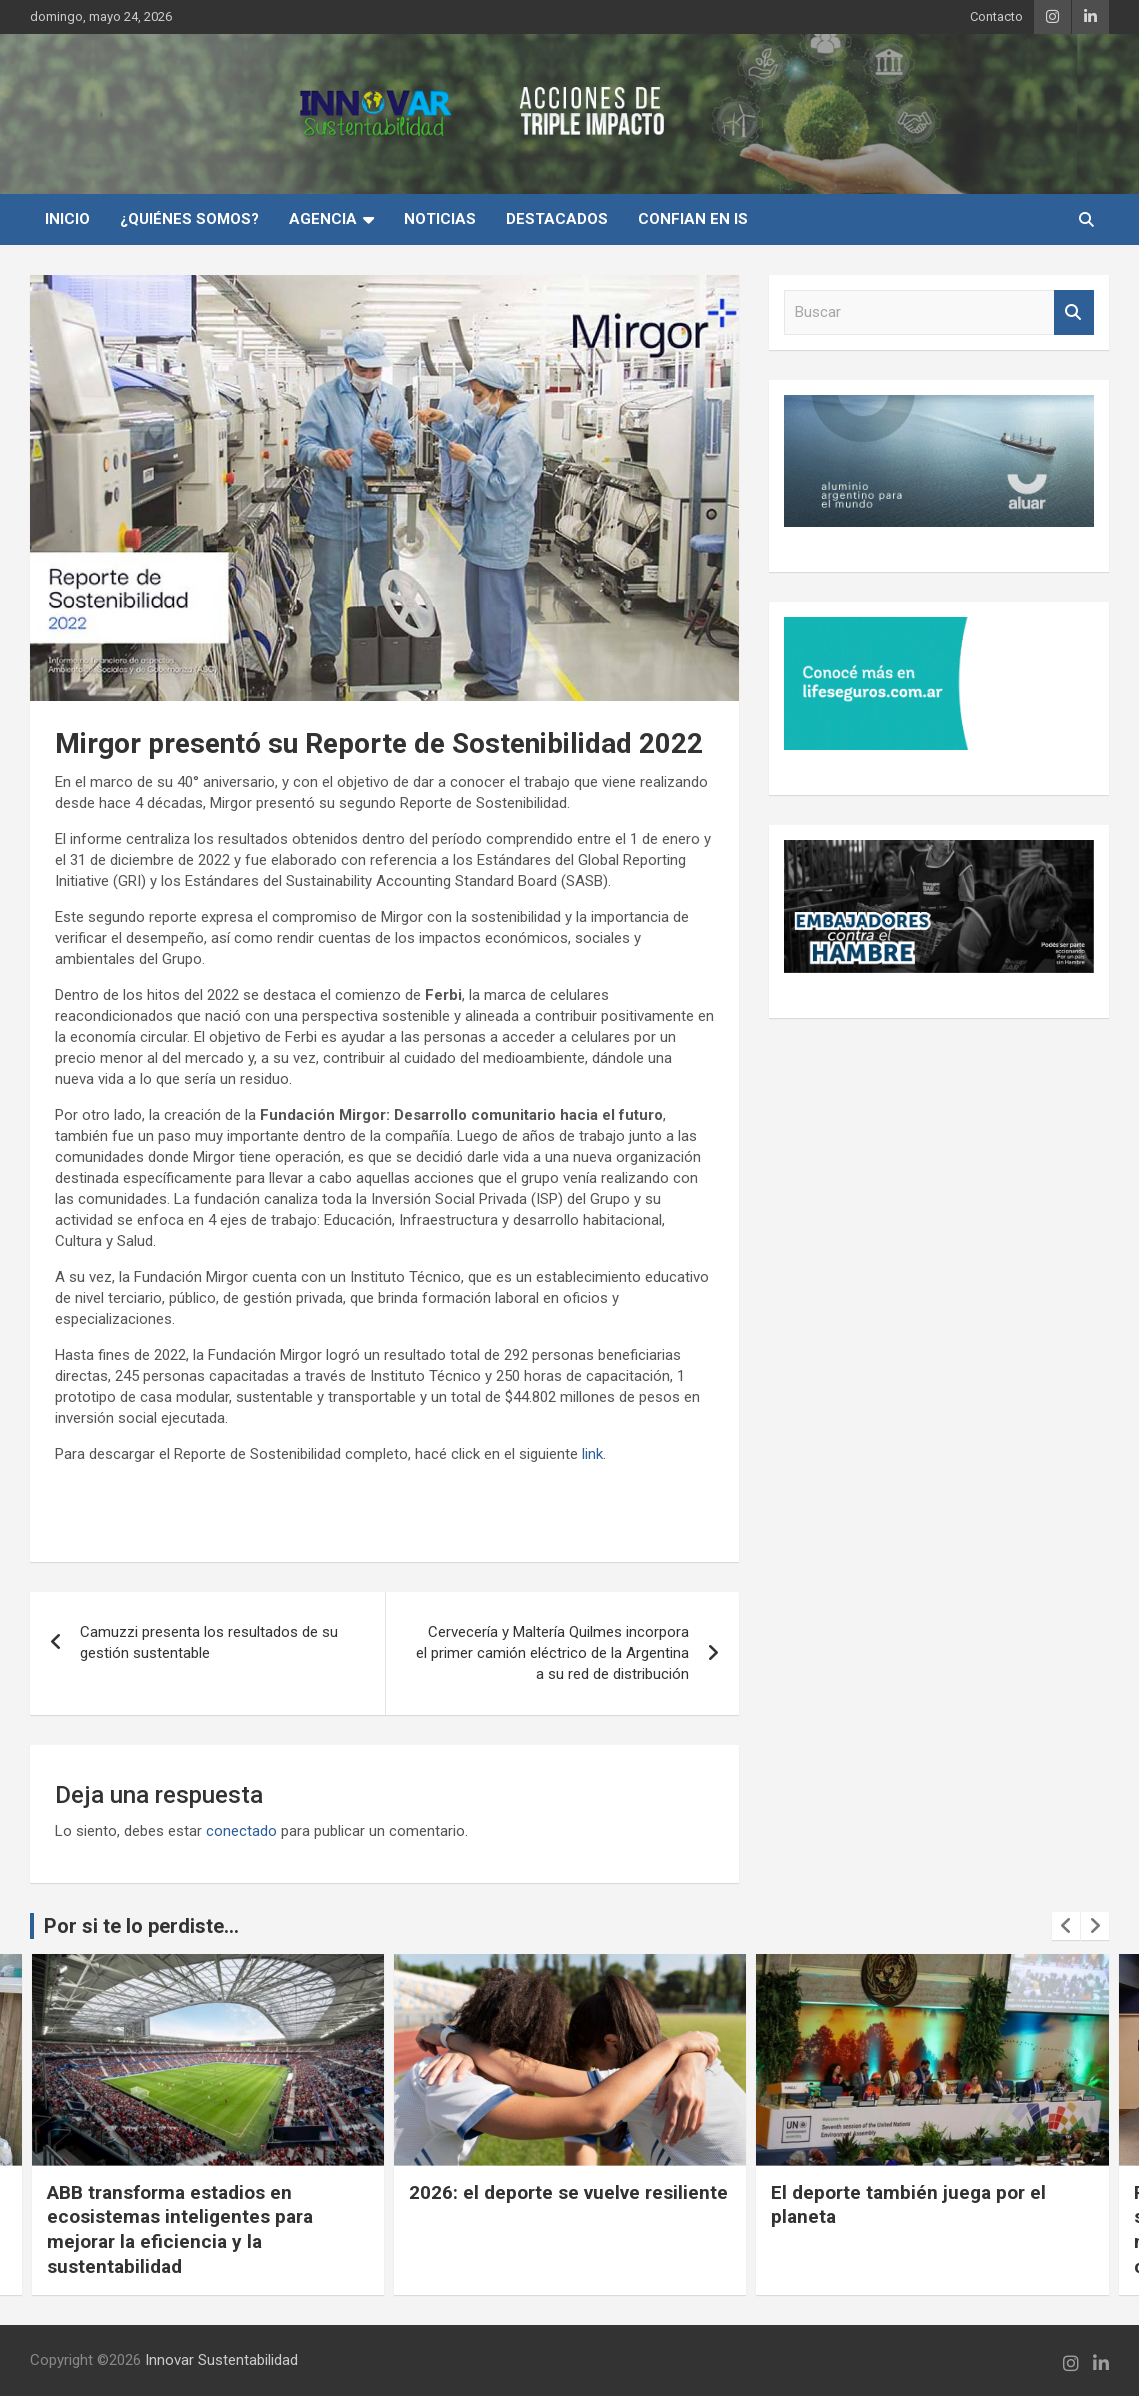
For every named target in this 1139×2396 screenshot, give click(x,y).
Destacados (557, 219)
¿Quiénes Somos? (189, 219)
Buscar (1074, 312)
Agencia (323, 219)
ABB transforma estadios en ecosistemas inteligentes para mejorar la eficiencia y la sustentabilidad (180, 2229)
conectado (241, 1831)
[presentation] (1066, 1926)
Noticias (440, 219)
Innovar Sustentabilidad (221, 2360)
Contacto (996, 16)
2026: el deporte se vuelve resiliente (568, 2192)
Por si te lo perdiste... (141, 1926)
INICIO (67, 219)
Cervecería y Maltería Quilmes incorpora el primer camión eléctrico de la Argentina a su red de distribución (552, 1653)
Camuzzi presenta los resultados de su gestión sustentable (209, 1642)
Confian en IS (693, 219)
